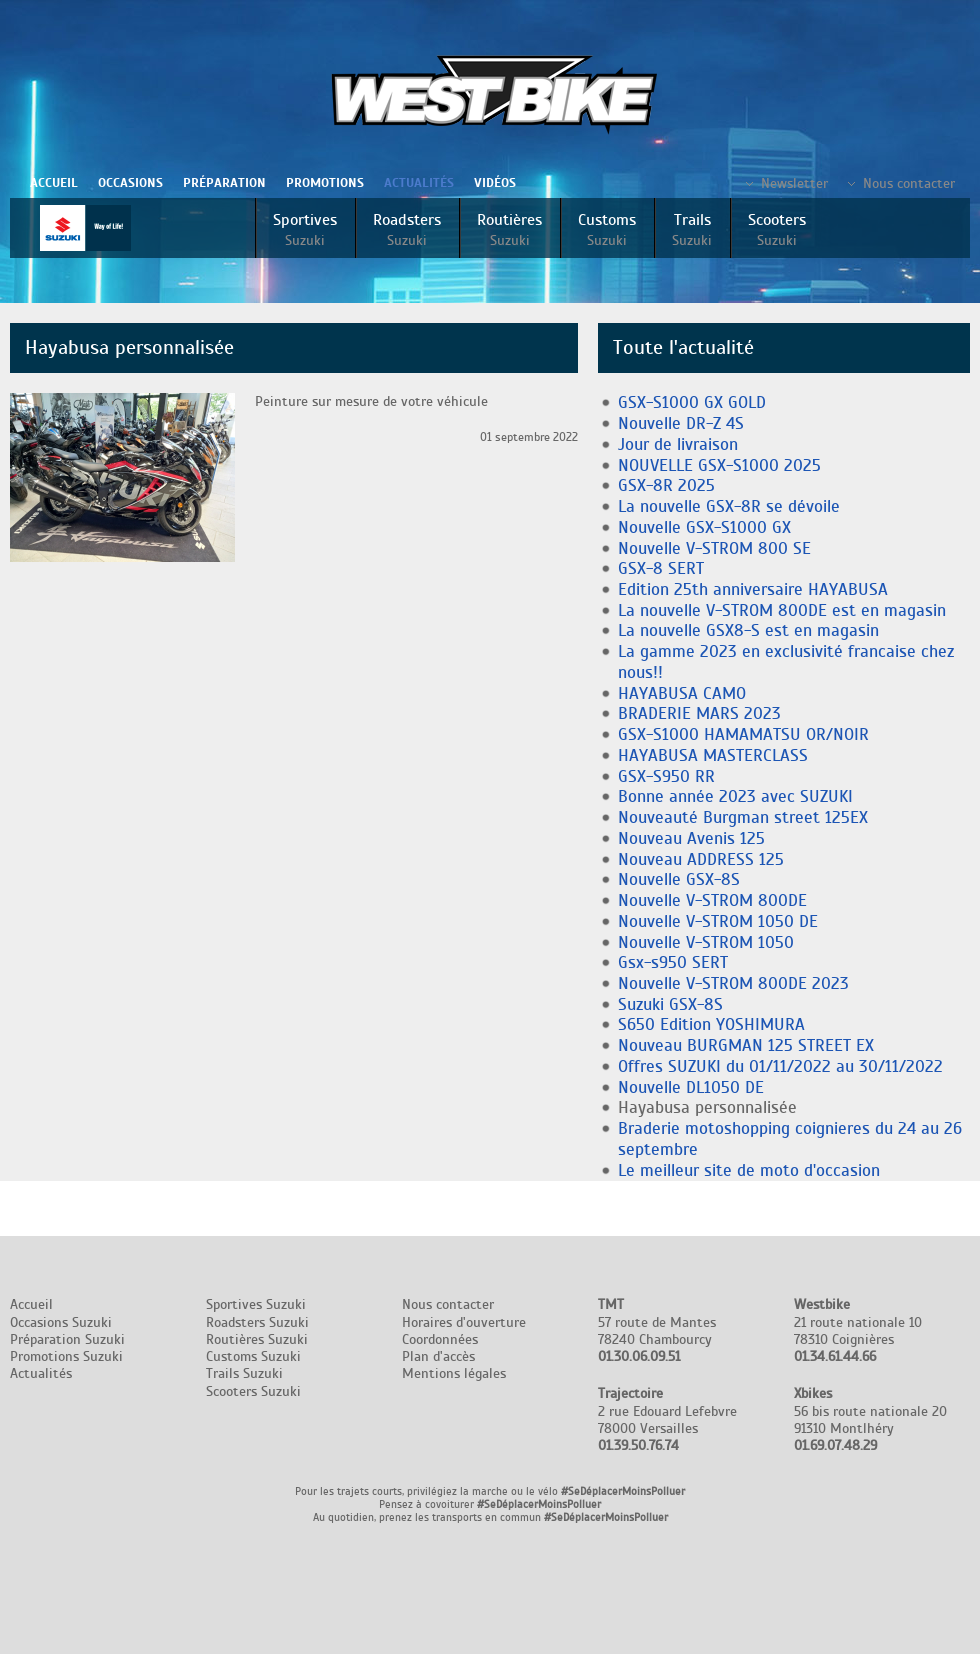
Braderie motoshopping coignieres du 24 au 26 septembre (790, 1139)
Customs (607, 229)
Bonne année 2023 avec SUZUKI (735, 796)
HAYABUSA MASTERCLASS (713, 755)
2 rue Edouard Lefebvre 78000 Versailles (667, 1419)
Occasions (130, 183)
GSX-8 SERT (661, 568)
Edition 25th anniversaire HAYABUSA (753, 589)
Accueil (54, 183)
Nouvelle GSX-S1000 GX (704, 527)
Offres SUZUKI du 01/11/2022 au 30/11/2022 (780, 1066)
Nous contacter (909, 183)
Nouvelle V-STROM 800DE (712, 900)
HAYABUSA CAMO (682, 693)
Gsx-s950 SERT (673, 962)
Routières (509, 229)
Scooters (777, 229)
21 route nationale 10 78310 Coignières (858, 1330)
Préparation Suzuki (67, 1339)
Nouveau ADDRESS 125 (701, 859)
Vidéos (495, 183)
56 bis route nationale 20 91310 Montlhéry (870, 1419)
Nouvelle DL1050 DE (691, 1087)
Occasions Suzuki (61, 1322)
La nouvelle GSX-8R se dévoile (729, 506)
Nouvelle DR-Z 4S (681, 423)
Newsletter (794, 183)
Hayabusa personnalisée (707, 1107)
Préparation (224, 183)
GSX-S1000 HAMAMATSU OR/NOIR (743, 734)
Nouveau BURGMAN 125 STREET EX (746, 1045)
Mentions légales (454, 1373)
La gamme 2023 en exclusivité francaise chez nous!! (786, 662)
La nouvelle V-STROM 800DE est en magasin (782, 610)
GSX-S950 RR (666, 776)
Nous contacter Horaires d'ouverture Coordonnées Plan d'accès (464, 1330)
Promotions (325, 183)
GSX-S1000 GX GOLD (692, 402)
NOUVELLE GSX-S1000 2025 (719, 465)
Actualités (419, 183)
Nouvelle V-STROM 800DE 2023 (733, 983)
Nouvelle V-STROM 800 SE (714, 548)
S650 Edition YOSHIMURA (711, 1024)
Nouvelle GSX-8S (679, 879)
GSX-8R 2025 (666, 485)
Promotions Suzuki (66, 1356)
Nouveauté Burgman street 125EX (743, 817)
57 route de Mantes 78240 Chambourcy (657, 1330)
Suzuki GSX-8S (670, 1004)
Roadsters (407, 229)
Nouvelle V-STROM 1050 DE (718, 921)
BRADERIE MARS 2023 (699, 713)
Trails (692, 229)
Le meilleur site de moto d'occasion (749, 1170)
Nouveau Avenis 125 (691, 838)
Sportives (305, 229)
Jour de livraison (678, 444)
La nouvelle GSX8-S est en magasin (748, 630)
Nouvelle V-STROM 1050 (706, 942)
